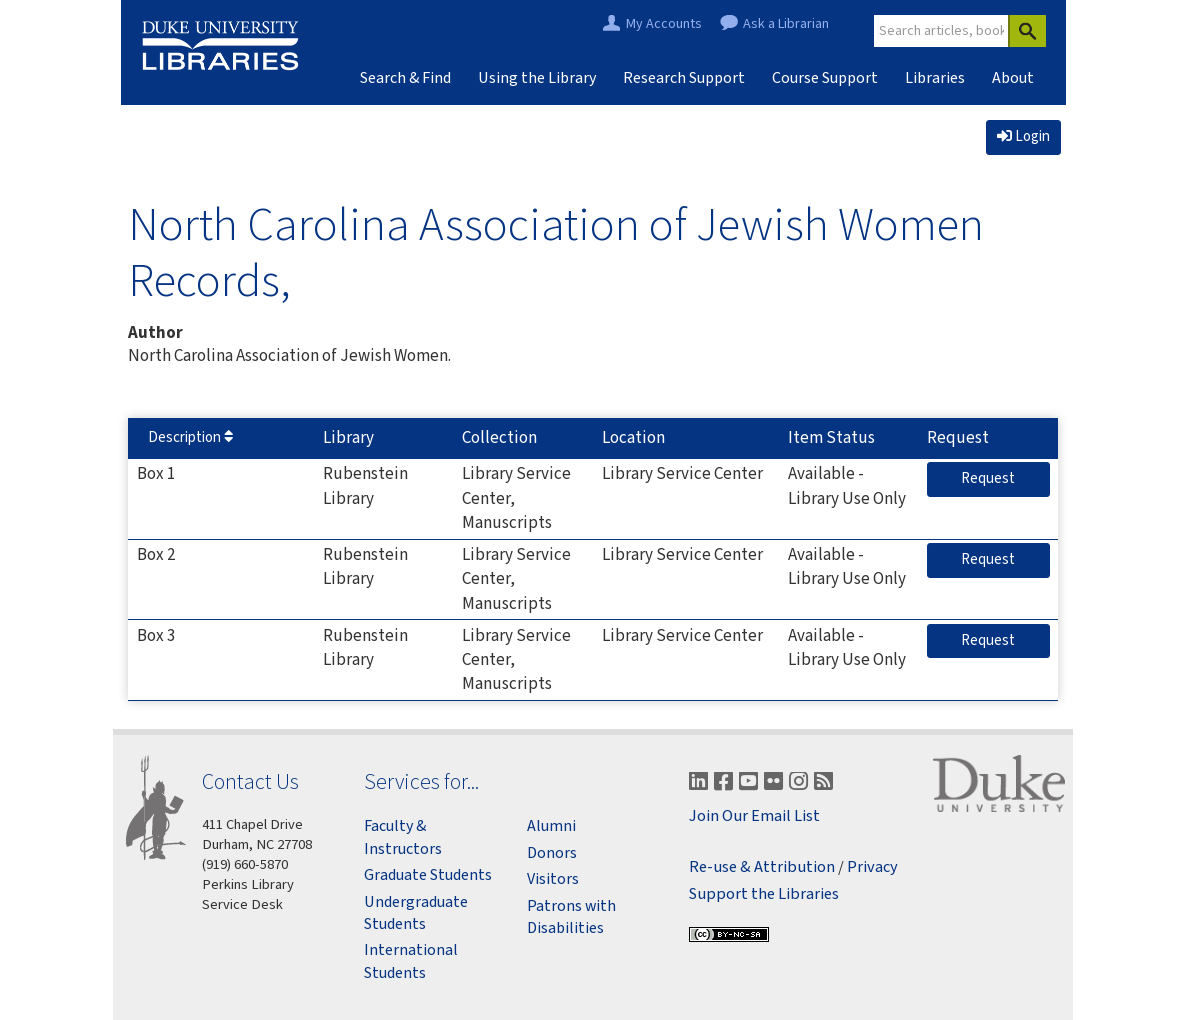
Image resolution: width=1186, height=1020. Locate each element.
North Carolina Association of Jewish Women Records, (556, 251)
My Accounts (664, 24)
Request (1005, 478)
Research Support (684, 78)
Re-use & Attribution (762, 867)
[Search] (1027, 31)
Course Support (825, 78)
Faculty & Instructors (403, 837)
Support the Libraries (764, 894)
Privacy (872, 867)
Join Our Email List (754, 816)
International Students (411, 961)
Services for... (421, 781)
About (1013, 78)
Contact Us (250, 781)
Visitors (553, 879)
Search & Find (405, 78)
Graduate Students (428, 875)
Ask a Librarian (786, 24)
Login (1023, 136)
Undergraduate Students (416, 913)
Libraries (935, 78)
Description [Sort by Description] (190, 437)
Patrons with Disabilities (571, 917)
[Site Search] (942, 31)
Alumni (551, 826)
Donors (552, 853)
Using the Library (537, 78)
